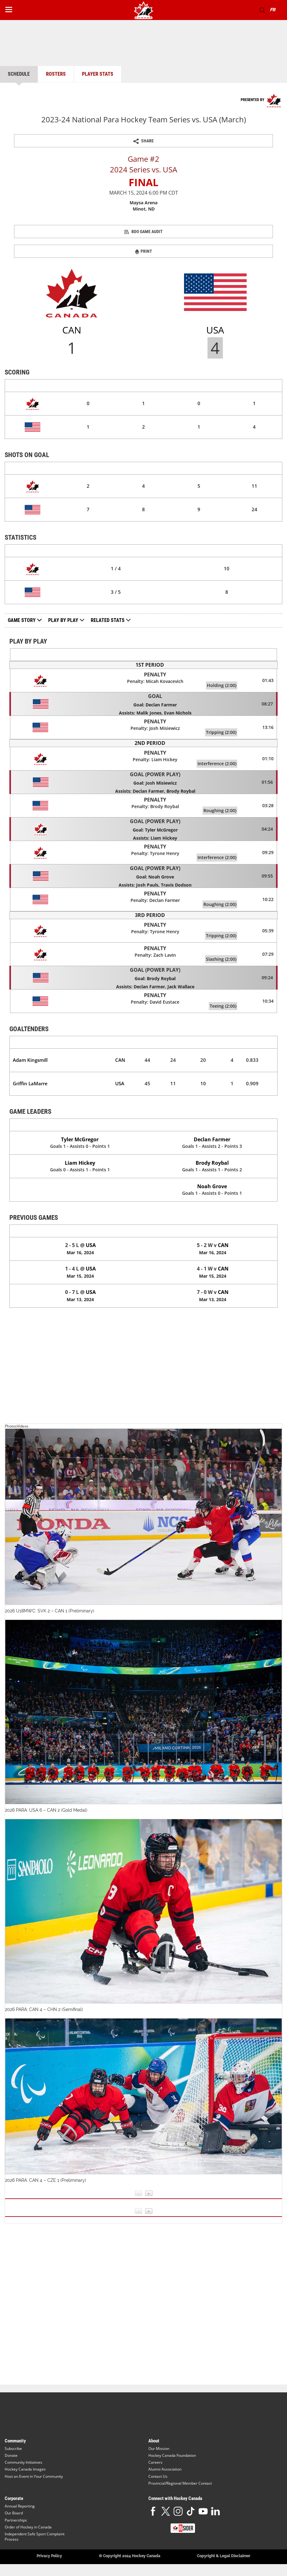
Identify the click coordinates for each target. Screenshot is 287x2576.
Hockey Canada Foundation (172, 2455)
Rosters (56, 74)
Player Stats (97, 74)
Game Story (25, 620)
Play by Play (63, 620)
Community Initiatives (23, 2462)
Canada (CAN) (79, 1125)
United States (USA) (212, 1125)
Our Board (14, 2513)
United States (212, 1231)
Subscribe (13, 2448)
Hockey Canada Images (25, 2469)
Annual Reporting (20, 2506)
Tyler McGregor (80, 1139)
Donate (11, 2455)
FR (272, 9)
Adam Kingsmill (30, 1060)
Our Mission (158, 2448)
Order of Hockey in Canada (28, 2527)
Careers (155, 2462)
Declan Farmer (212, 1139)
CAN (120, 1060)
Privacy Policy (49, 2556)
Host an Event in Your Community (34, 2476)
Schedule (19, 74)
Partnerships (16, 2520)
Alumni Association (165, 2469)
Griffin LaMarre (30, 1083)
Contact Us (157, 2476)
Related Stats (108, 620)
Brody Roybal (212, 1162)
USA (119, 1083)
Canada (80, 1231)
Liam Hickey (80, 1162)
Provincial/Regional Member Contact (180, 2483)
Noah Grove (212, 1186)
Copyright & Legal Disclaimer (223, 2556)
